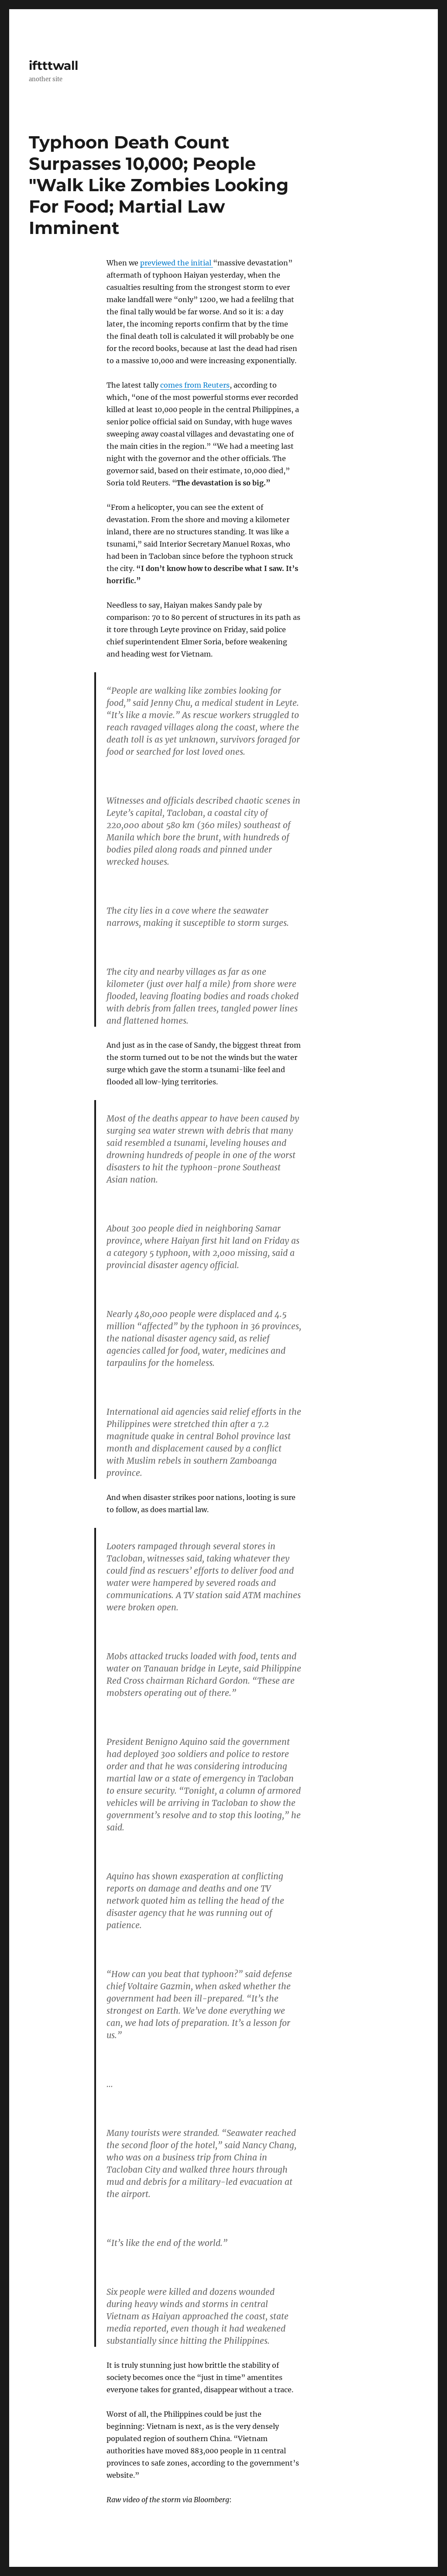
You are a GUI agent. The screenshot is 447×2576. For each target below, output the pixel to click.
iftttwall (53, 65)
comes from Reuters (195, 385)
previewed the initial (176, 262)
